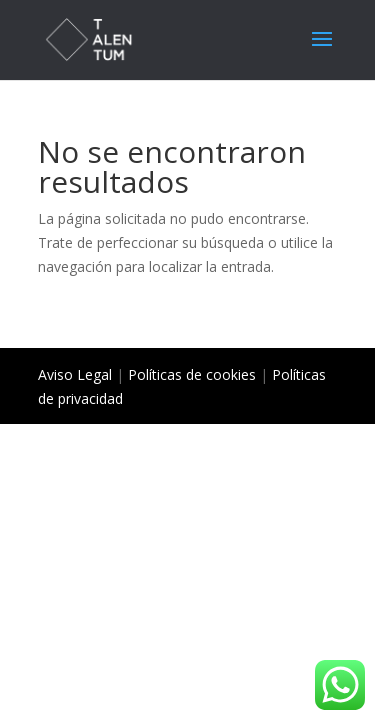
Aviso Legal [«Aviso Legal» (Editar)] (75, 374)
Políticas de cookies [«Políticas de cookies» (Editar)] (192, 374)
